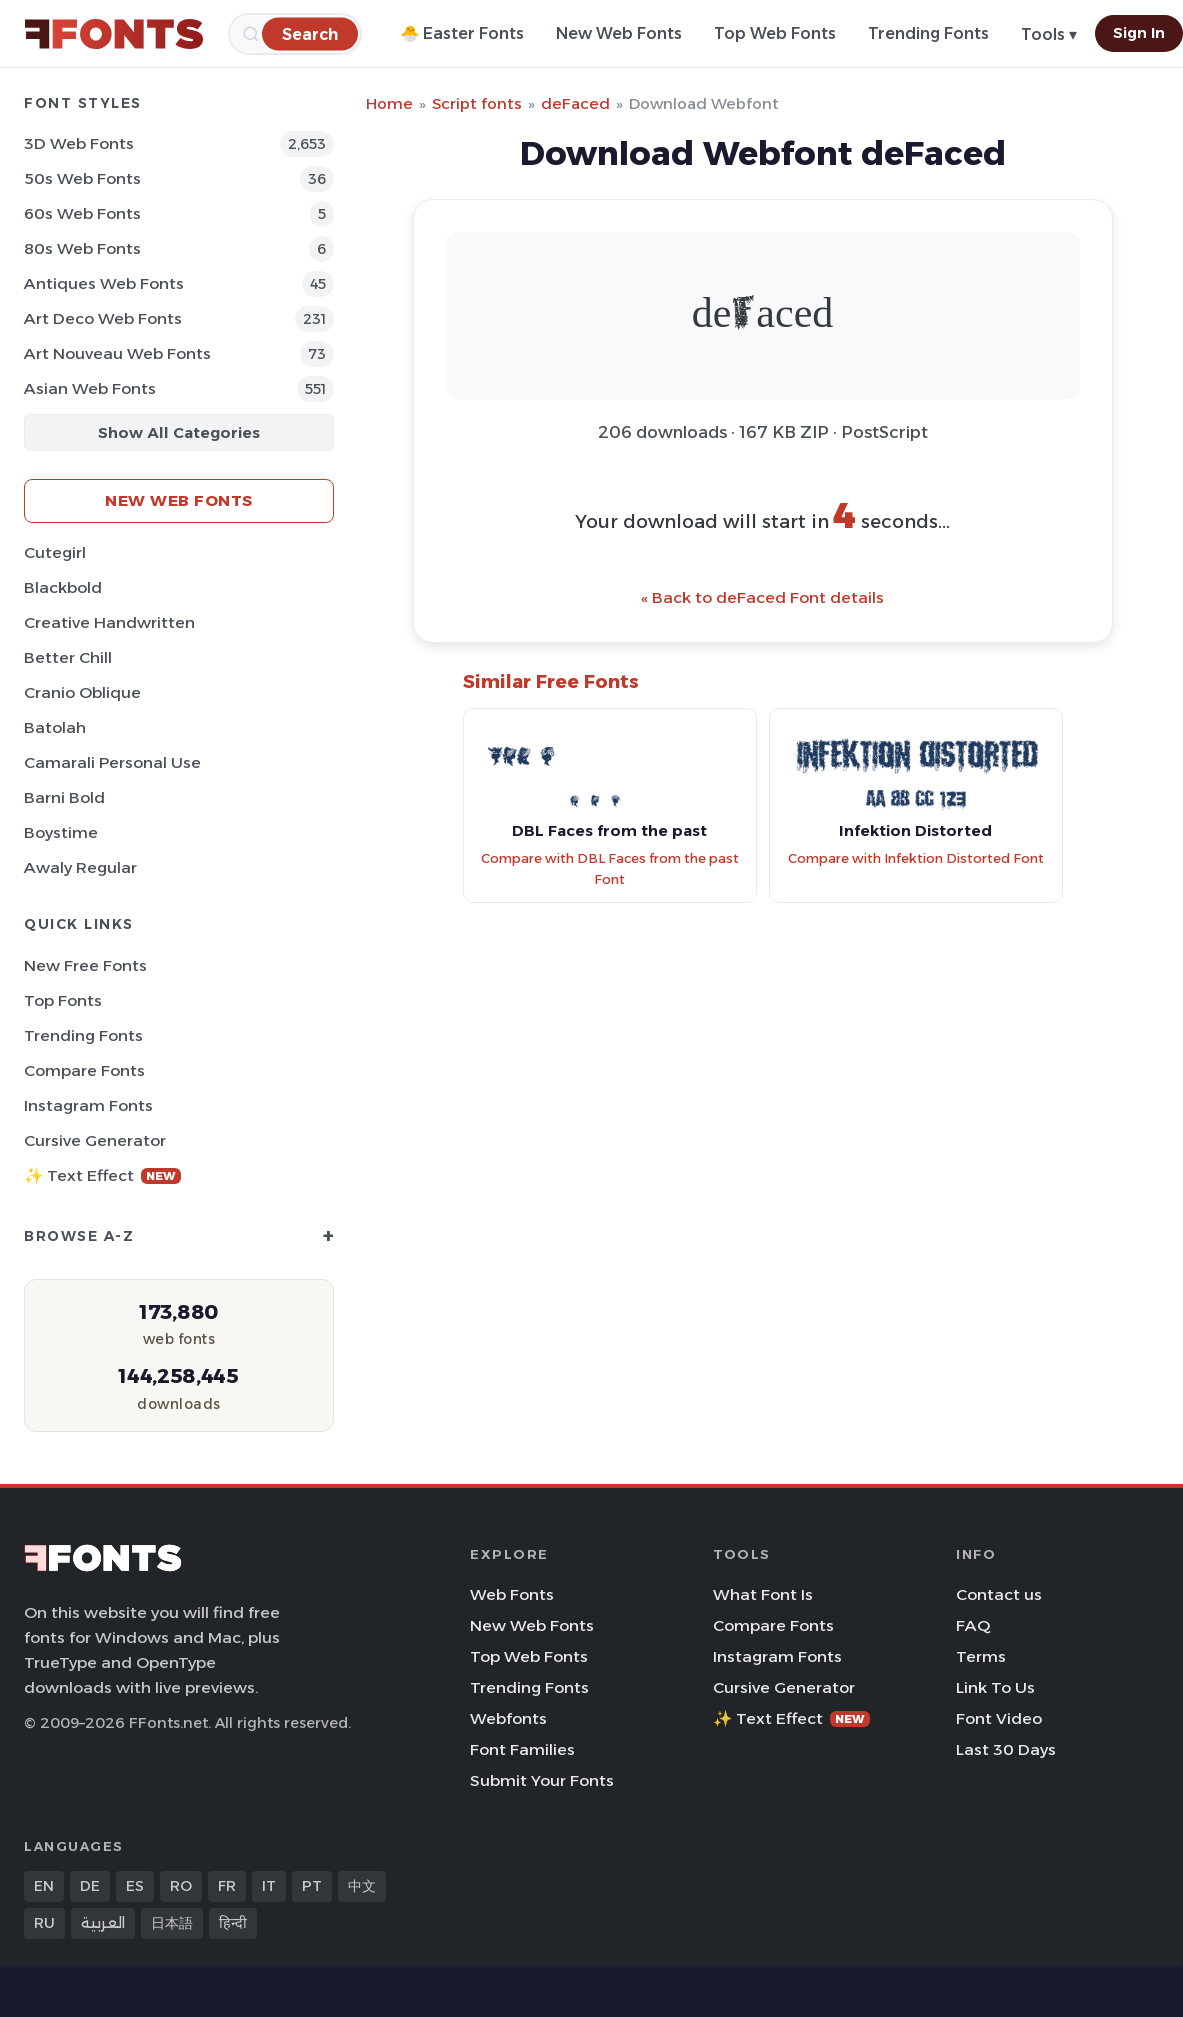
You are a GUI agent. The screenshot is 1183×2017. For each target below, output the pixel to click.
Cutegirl (55, 552)
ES (135, 1886)
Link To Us (995, 1687)
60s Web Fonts (82, 213)
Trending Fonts (928, 33)
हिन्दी (233, 1923)
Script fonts (477, 103)
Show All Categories (179, 432)
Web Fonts (512, 1594)
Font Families (522, 1749)
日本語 (172, 1923)
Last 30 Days (1006, 1749)
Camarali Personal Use (112, 762)
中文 (362, 1886)
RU (44, 1923)
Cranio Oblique (82, 692)
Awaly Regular (80, 867)
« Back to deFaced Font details (762, 597)
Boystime (61, 832)
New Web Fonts (619, 33)
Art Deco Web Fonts (103, 318)
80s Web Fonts (82, 248)
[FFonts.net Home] (114, 34)
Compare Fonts (84, 1070)
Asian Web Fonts (90, 388)
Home (389, 103)
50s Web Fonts (82, 178)
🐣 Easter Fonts (462, 33)
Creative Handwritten (109, 622)
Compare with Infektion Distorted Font (916, 858)
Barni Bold (64, 797)
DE (90, 1886)
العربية (103, 1923)
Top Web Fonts (775, 33)
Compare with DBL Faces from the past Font (610, 869)
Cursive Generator (95, 1140)
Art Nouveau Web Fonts (117, 353)
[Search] (310, 33)
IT (269, 1886)
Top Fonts (63, 1000)
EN (44, 1886)
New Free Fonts (85, 965)
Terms (981, 1656)
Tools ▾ (1049, 34)
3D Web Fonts (79, 143)
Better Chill (68, 657)
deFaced (575, 103)
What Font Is (763, 1594)
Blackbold (63, 587)
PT (312, 1886)
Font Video (999, 1718)
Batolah (55, 727)
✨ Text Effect (102, 1175)
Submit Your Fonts (542, 1780)
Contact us (999, 1594)
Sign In (1139, 33)
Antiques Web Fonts (104, 283)
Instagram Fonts (88, 1105)
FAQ (973, 1625)
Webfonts (508, 1718)
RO (181, 1886)
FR (227, 1886)
